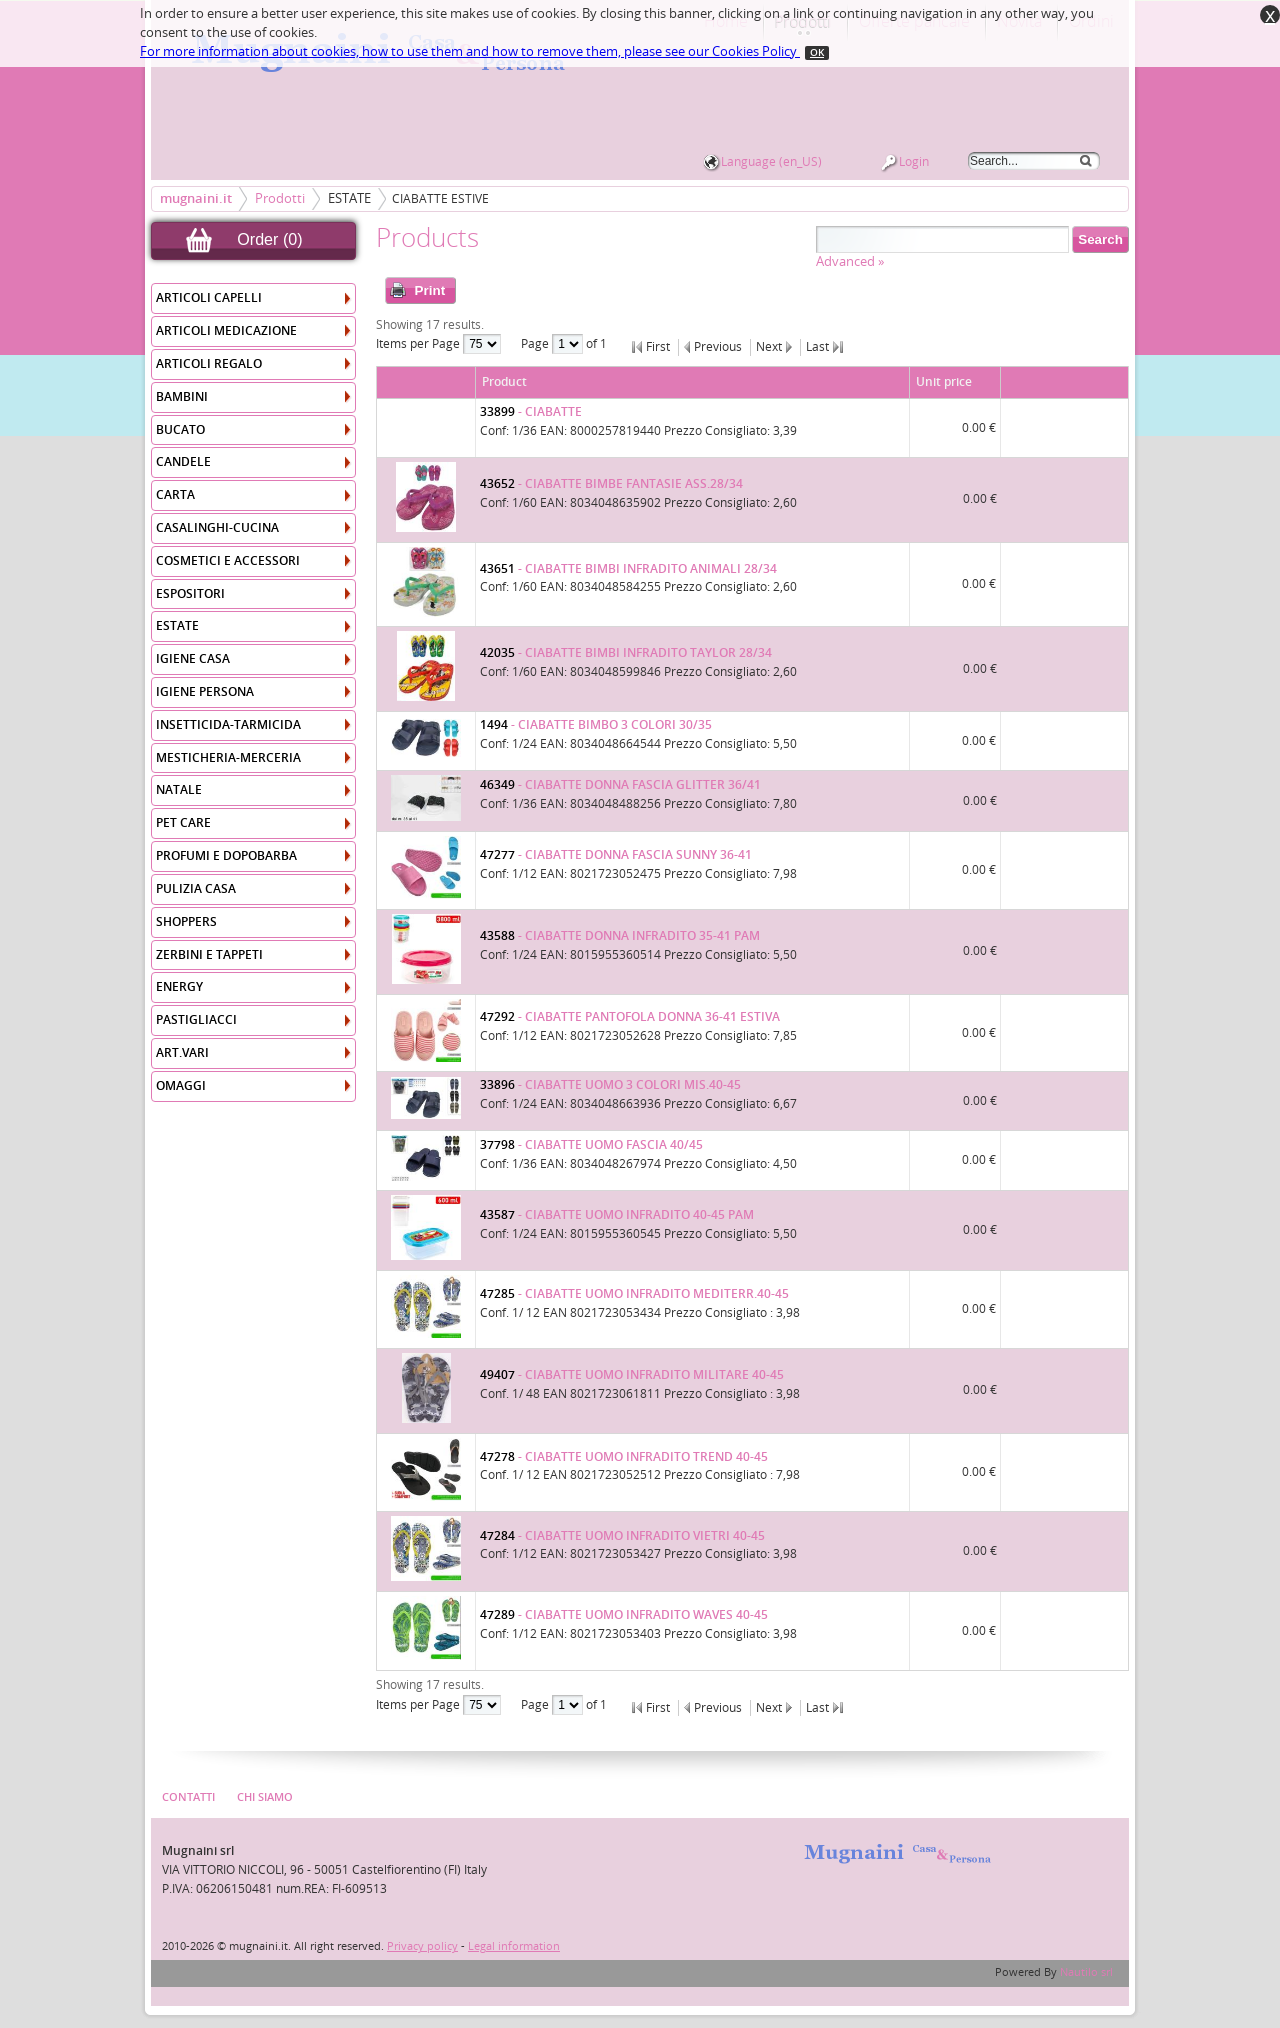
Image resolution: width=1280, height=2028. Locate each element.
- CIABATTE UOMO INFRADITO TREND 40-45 (624, 1457)
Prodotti (280, 198)
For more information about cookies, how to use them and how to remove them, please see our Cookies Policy (470, 51)
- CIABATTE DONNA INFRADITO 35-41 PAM (620, 936)
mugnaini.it (196, 198)
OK (817, 53)
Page (536, 344)
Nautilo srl (1086, 1972)
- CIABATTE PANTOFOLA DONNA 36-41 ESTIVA (630, 1017)
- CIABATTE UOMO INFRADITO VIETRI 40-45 (622, 1536)
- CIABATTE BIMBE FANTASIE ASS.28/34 (611, 484)
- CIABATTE (531, 412)
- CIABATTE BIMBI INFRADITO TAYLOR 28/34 (626, 653)
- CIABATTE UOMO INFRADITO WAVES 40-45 (624, 1615)
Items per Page (419, 344)
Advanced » (850, 261)
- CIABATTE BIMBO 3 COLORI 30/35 (596, 725)
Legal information (514, 1946)
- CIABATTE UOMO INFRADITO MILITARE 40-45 (632, 1375)
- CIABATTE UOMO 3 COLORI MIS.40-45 (610, 1085)
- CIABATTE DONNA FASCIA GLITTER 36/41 (620, 785)
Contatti (188, 1797)
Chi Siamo (265, 1797)
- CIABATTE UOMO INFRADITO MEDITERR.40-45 (634, 1294)
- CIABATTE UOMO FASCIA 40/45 (591, 1145)
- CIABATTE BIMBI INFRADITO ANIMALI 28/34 (628, 569)
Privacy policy (422, 1946)
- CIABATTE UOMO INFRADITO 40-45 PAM (617, 1215)
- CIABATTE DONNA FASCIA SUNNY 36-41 (616, 855)
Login (914, 162)
